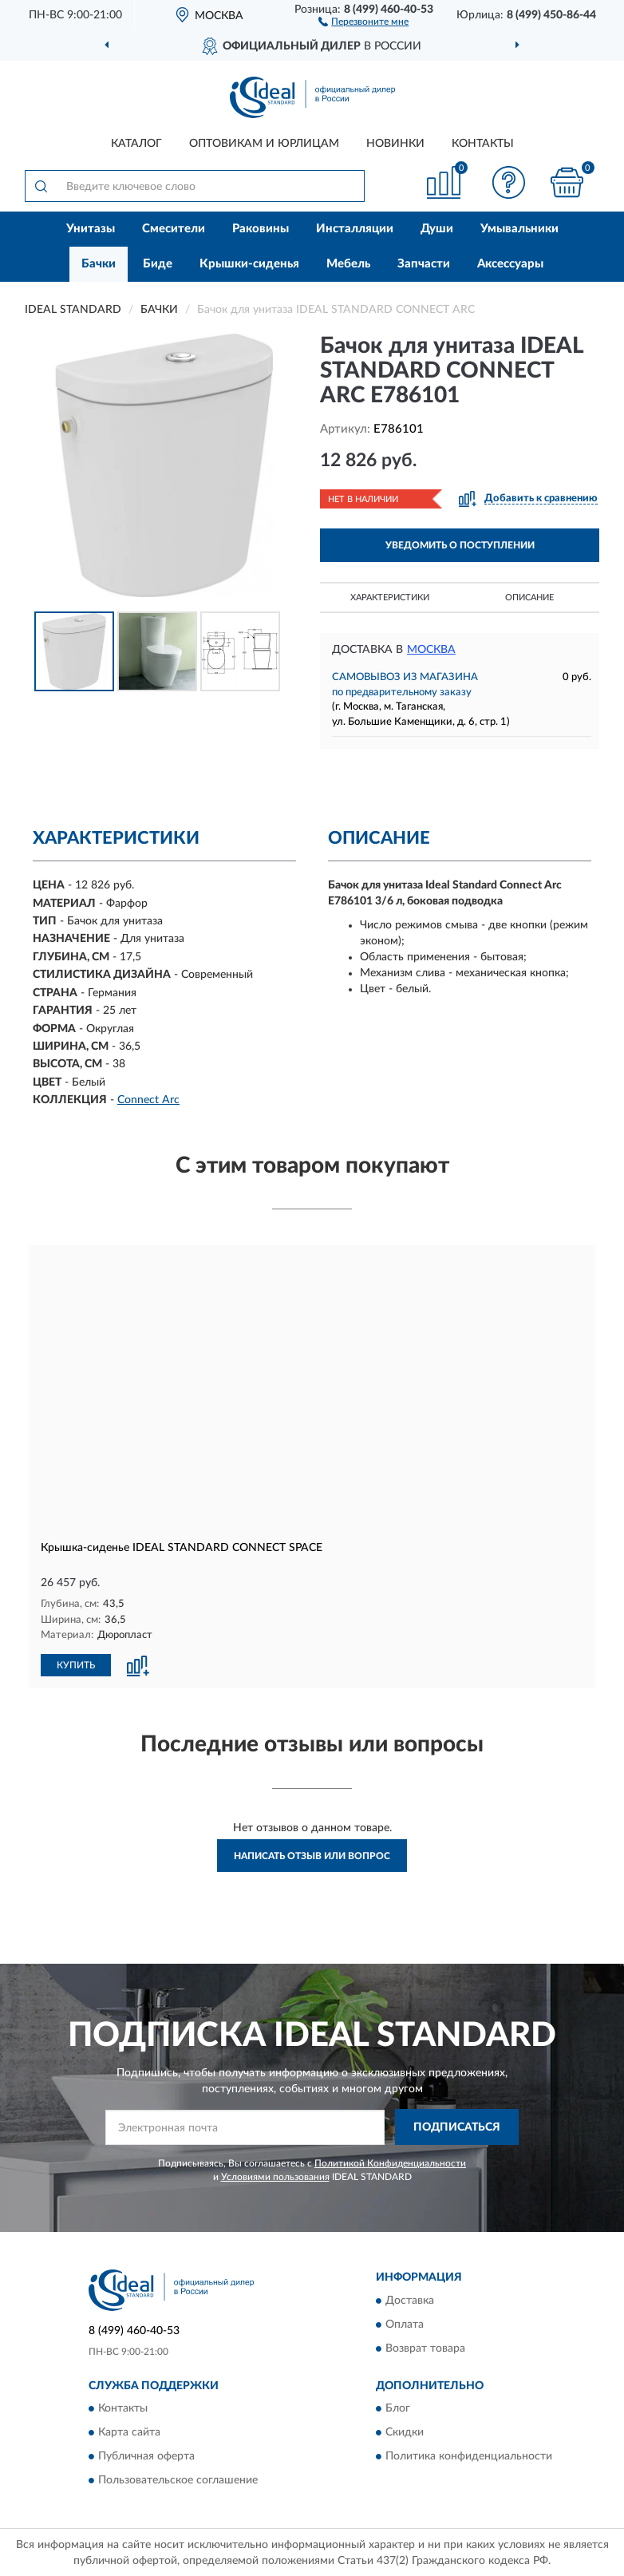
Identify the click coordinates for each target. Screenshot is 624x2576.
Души (437, 229)
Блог (397, 2408)
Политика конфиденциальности (468, 2456)
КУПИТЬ (76, 1665)
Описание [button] (529, 597)
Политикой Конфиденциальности (390, 2163)
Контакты (483, 143)
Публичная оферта (146, 2456)
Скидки (404, 2432)
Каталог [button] (136, 143)
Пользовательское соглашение (178, 2480)
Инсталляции (354, 229)
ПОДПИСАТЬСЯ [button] (456, 2127)
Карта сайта (129, 2432)
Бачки (98, 264)
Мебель (348, 264)
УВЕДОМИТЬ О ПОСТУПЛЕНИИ (460, 545)
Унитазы (90, 229)
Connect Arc (148, 1100)
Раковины (260, 229)
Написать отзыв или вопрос (312, 1856)
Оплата (404, 2324)
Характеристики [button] (389, 597)
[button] (363, 21)
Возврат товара (425, 2348)
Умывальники (519, 229)
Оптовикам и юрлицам (264, 143)
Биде (157, 264)
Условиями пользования (275, 2177)
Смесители (173, 229)
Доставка (409, 2300)
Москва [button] (431, 649)
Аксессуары (510, 264)
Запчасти (423, 264)
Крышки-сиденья (249, 264)
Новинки (395, 143)
